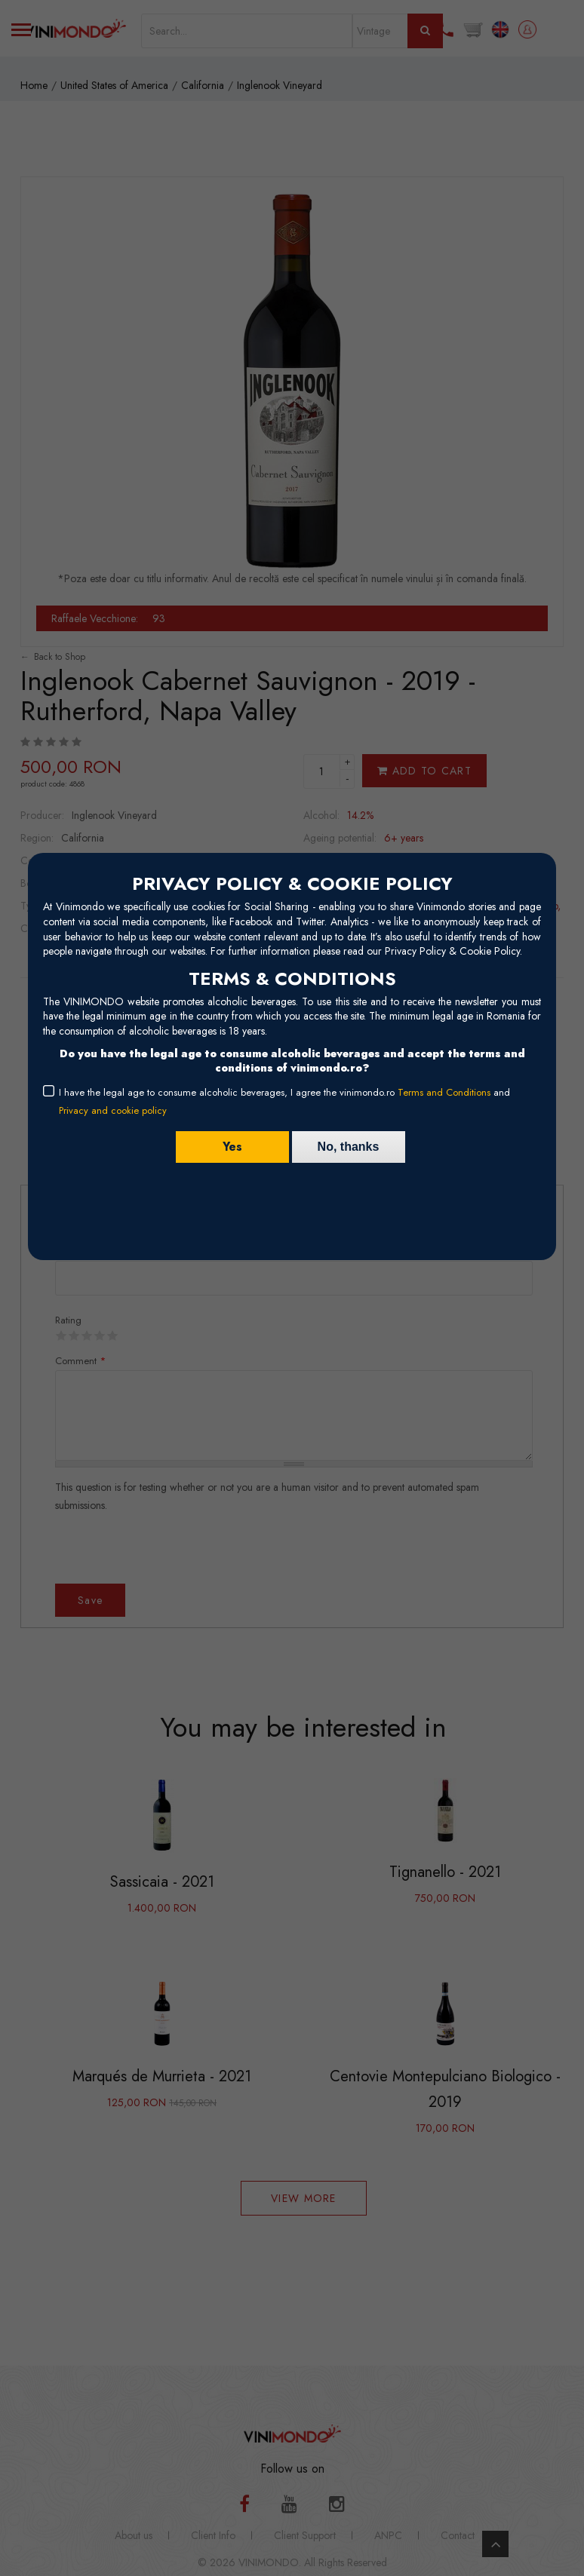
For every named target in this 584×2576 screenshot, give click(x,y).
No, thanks (349, 1146)
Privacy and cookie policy (113, 1110)
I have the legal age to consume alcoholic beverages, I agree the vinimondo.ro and (284, 1101)
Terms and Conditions (444, 1092)
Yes (232, 1146)
